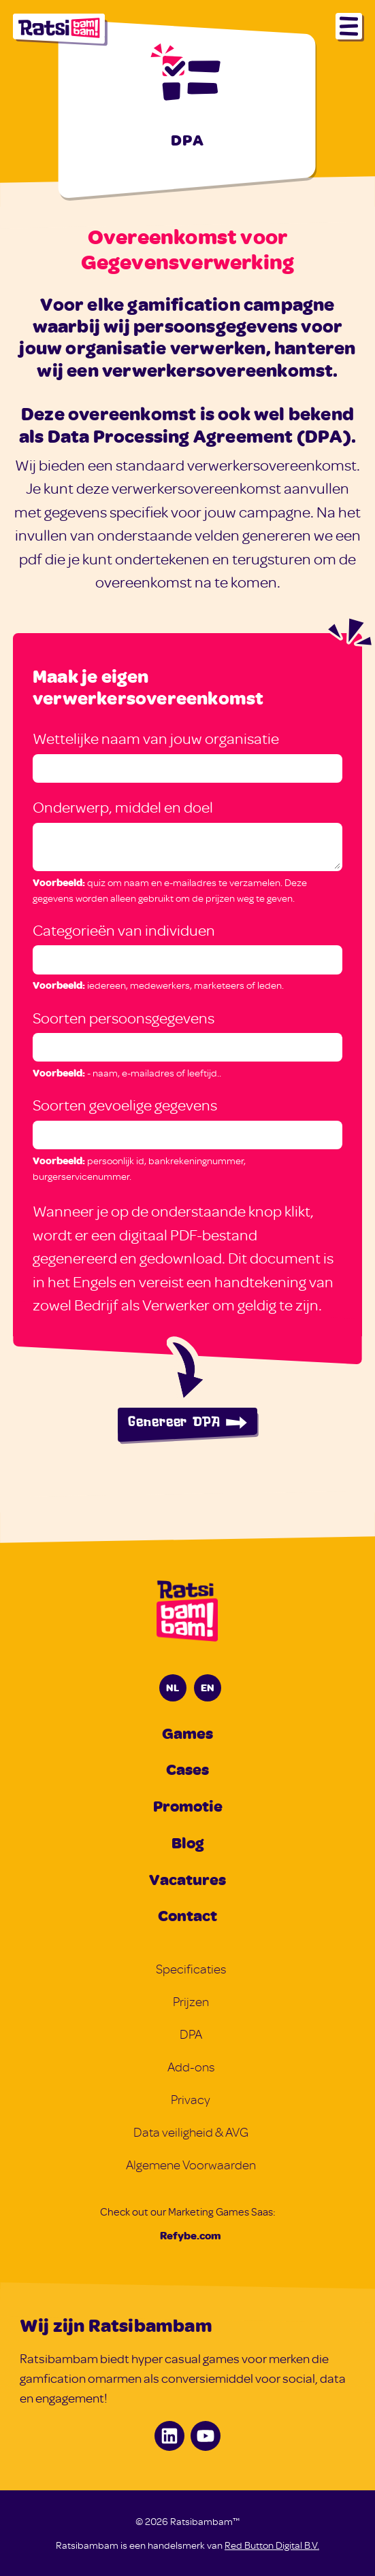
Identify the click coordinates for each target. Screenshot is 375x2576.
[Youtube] (206, 2436)
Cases (187, 1769)
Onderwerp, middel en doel (123, 807)
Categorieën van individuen (124, 930)
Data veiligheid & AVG (190, 2132)
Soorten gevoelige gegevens (125, 1105)
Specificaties (191, 1969)
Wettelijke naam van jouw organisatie (156, 738)
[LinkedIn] (169, 2436)
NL (172, 1687)
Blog (187, 1842)
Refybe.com (190, 2235)
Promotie (188, 1805)
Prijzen (191, 2001)
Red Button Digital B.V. (272, 2545)
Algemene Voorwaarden (191, 2164)
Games (187, 1733)
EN (207, 1687)
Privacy (190, 2099)
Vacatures (187, 1879)
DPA (191, 2034)
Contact (187, 1915)
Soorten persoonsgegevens (123, 1018)
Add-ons (190, 2066)
